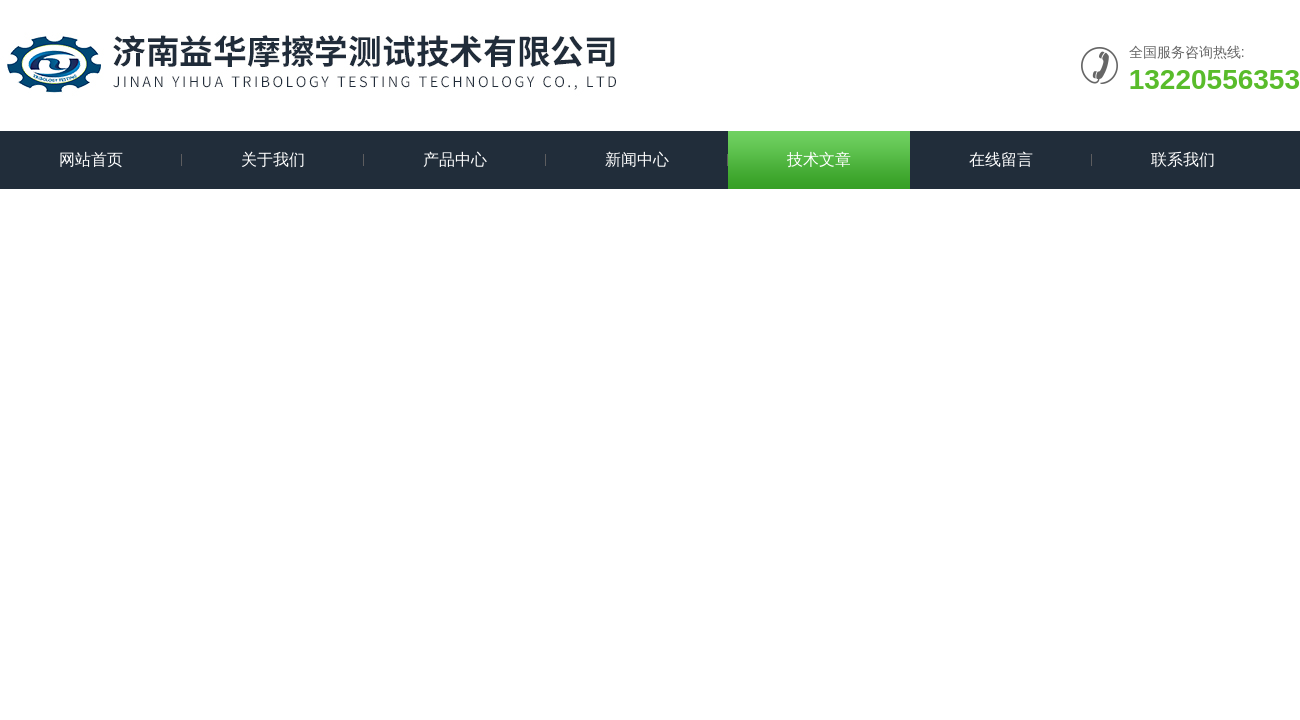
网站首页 (91, 159)
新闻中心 (637, 159)
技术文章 (819, 159)
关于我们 (273, 159)
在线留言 (1001, 159)
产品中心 (455, 159)
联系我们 (1183, 159)
